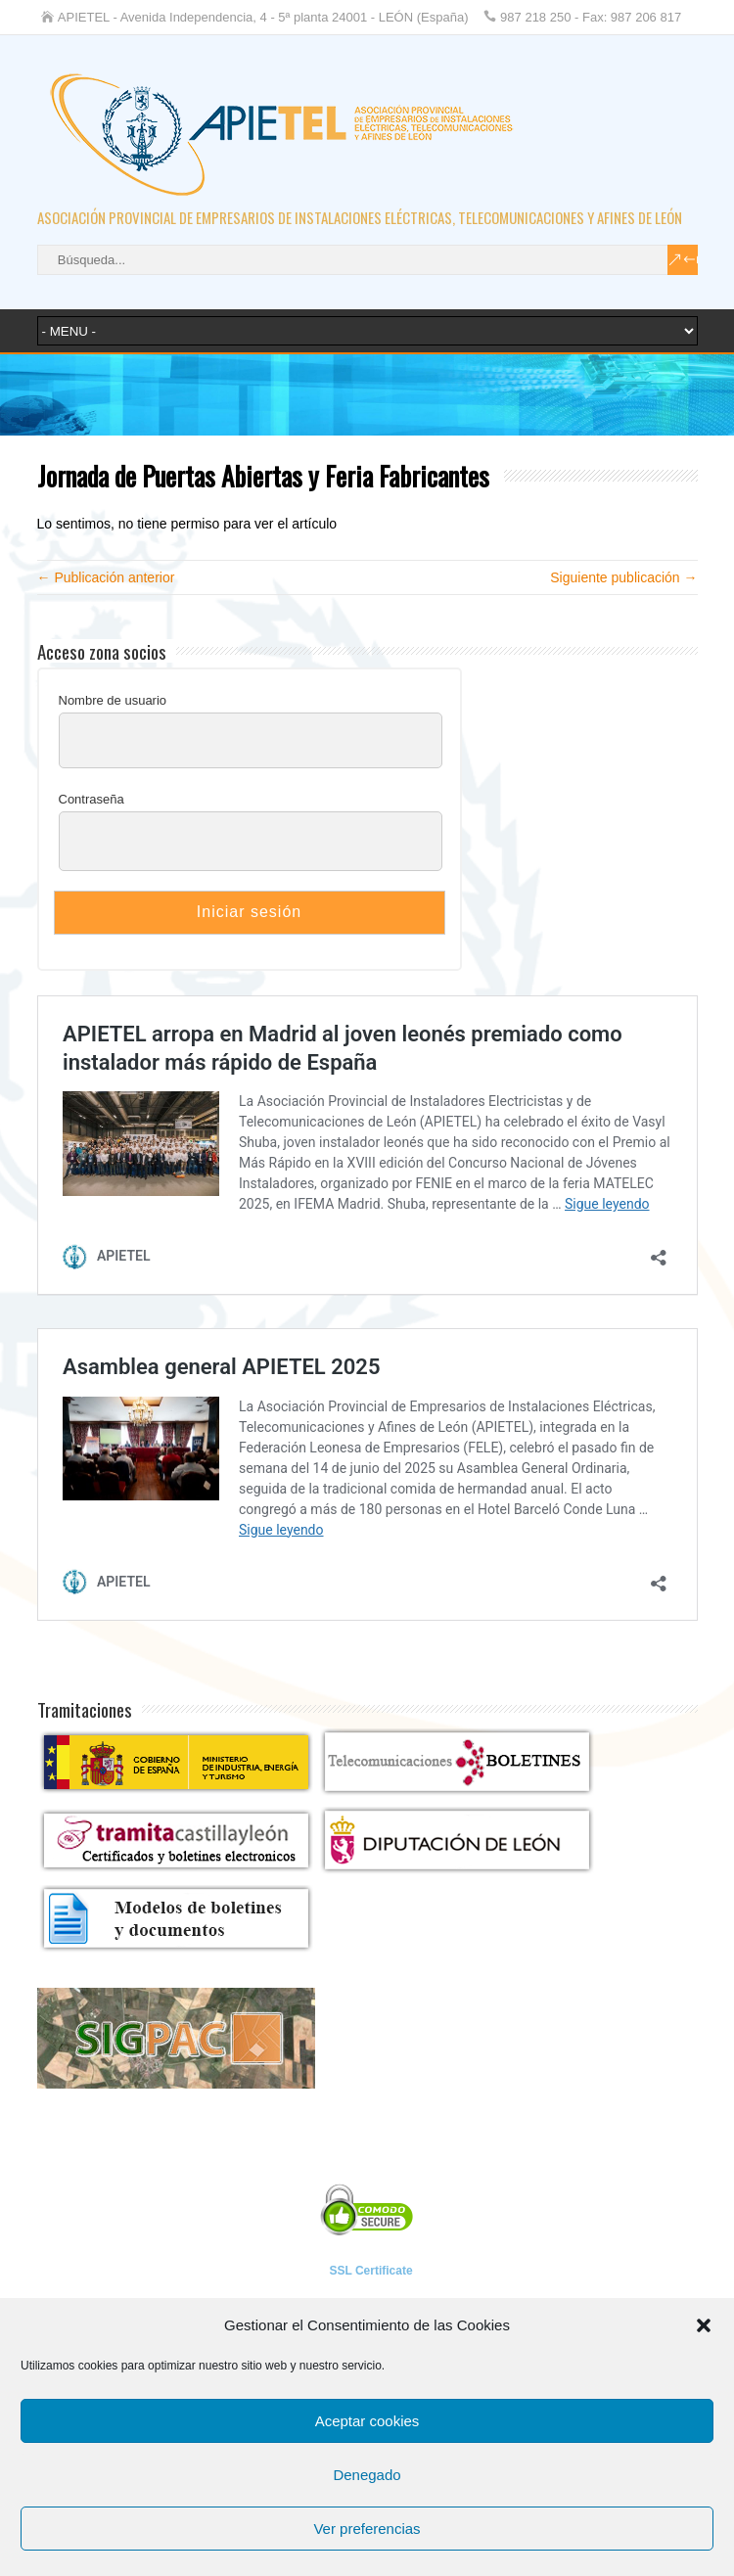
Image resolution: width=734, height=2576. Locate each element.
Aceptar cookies (367, 2421)
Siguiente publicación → (623, 577)
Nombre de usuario (113, 700)
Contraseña (91, 799)
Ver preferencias (366, 2528)
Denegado (366, 2474)
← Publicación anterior (106, 577)
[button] (703, 2325)
